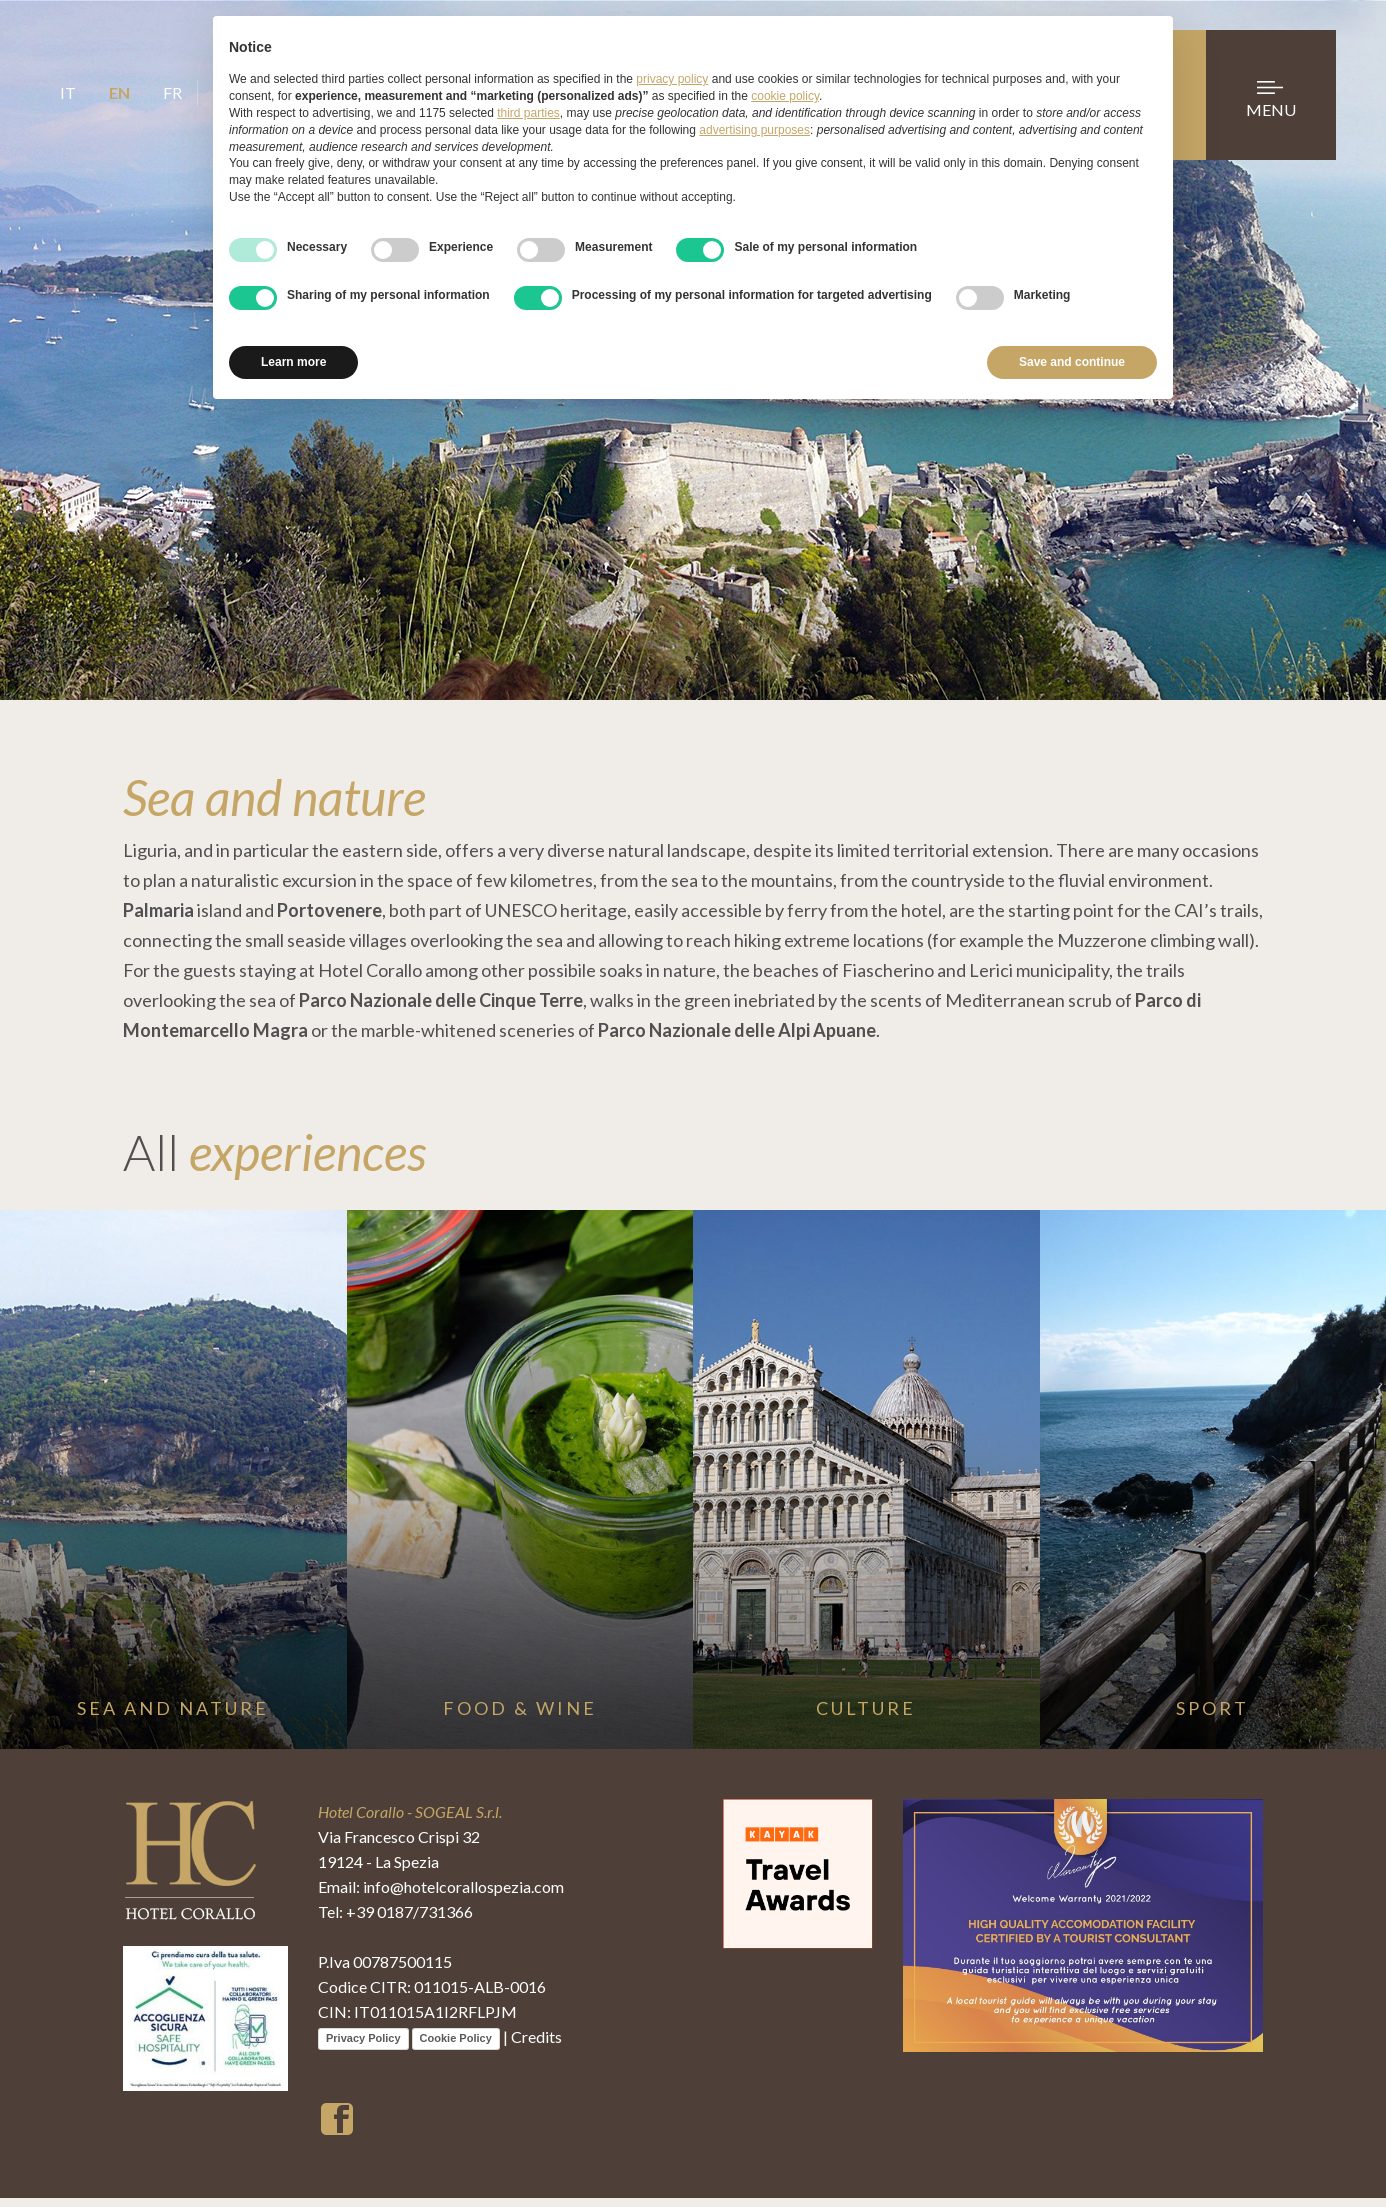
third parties (528, 113)
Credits (536, 2045)
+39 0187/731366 (409, 1920)
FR (172, 92)
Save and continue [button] (1072, 362)
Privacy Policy (363, 2047)
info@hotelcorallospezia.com (463, 1895)
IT (68, 92)
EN (119, 92)
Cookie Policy (456, 2047)
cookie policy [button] (785, 96)
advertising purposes (754, 130)
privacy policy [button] (672, 79)
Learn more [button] (293, 362)
